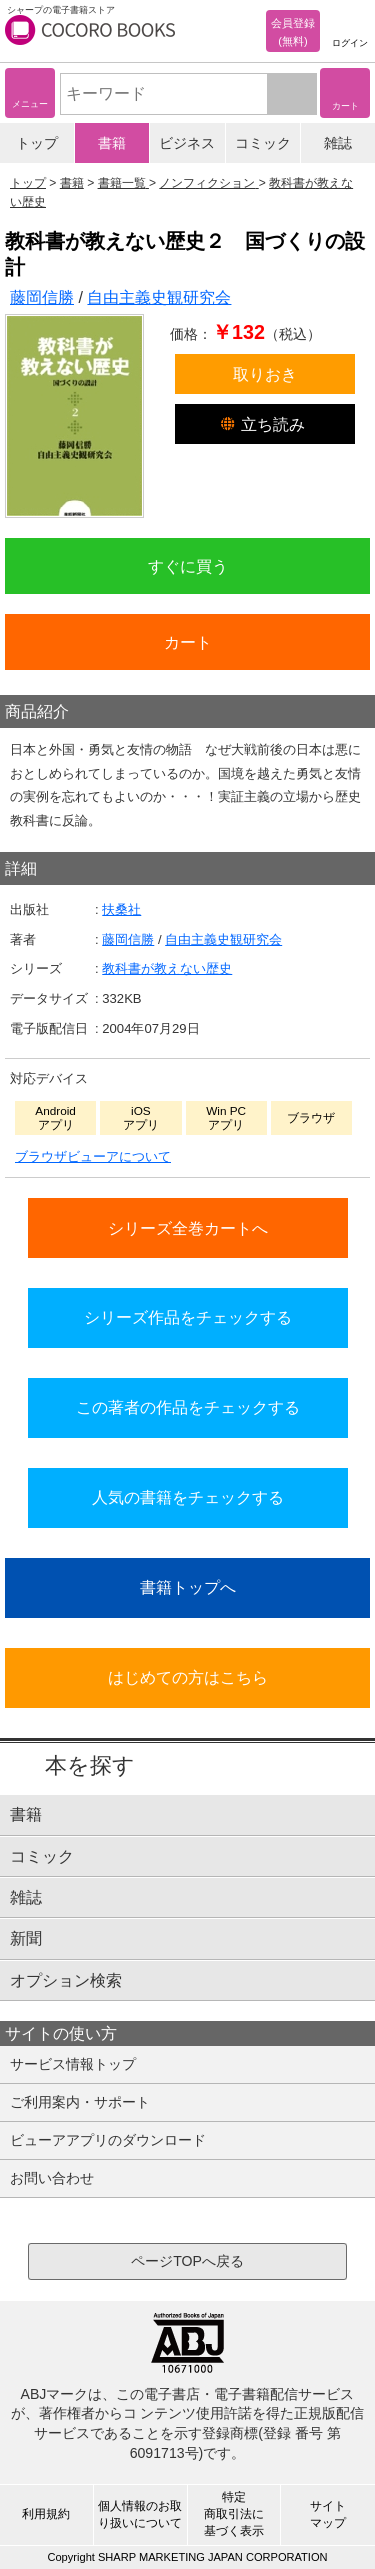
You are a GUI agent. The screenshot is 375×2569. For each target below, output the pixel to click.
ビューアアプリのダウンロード (108, 2140)
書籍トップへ (188, 1587)
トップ (37, 143)
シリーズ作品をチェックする (188, 1317)
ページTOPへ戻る (187, 2261)
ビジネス (187, 143)
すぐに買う (188, 566)
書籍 (112, 143)
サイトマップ (328, 2514)
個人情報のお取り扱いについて (140, 2514)
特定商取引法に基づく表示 (234, 2514)
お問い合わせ (52, 2178)
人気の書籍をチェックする (188, 1497)
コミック (263, 143)
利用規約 (46, 2514)
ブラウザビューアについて (93, 1156)
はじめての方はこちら (188, 1677)
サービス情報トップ (73, 2064)
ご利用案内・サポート (80, 2102)
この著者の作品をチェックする (188, 1407)
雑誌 (338, 143)
